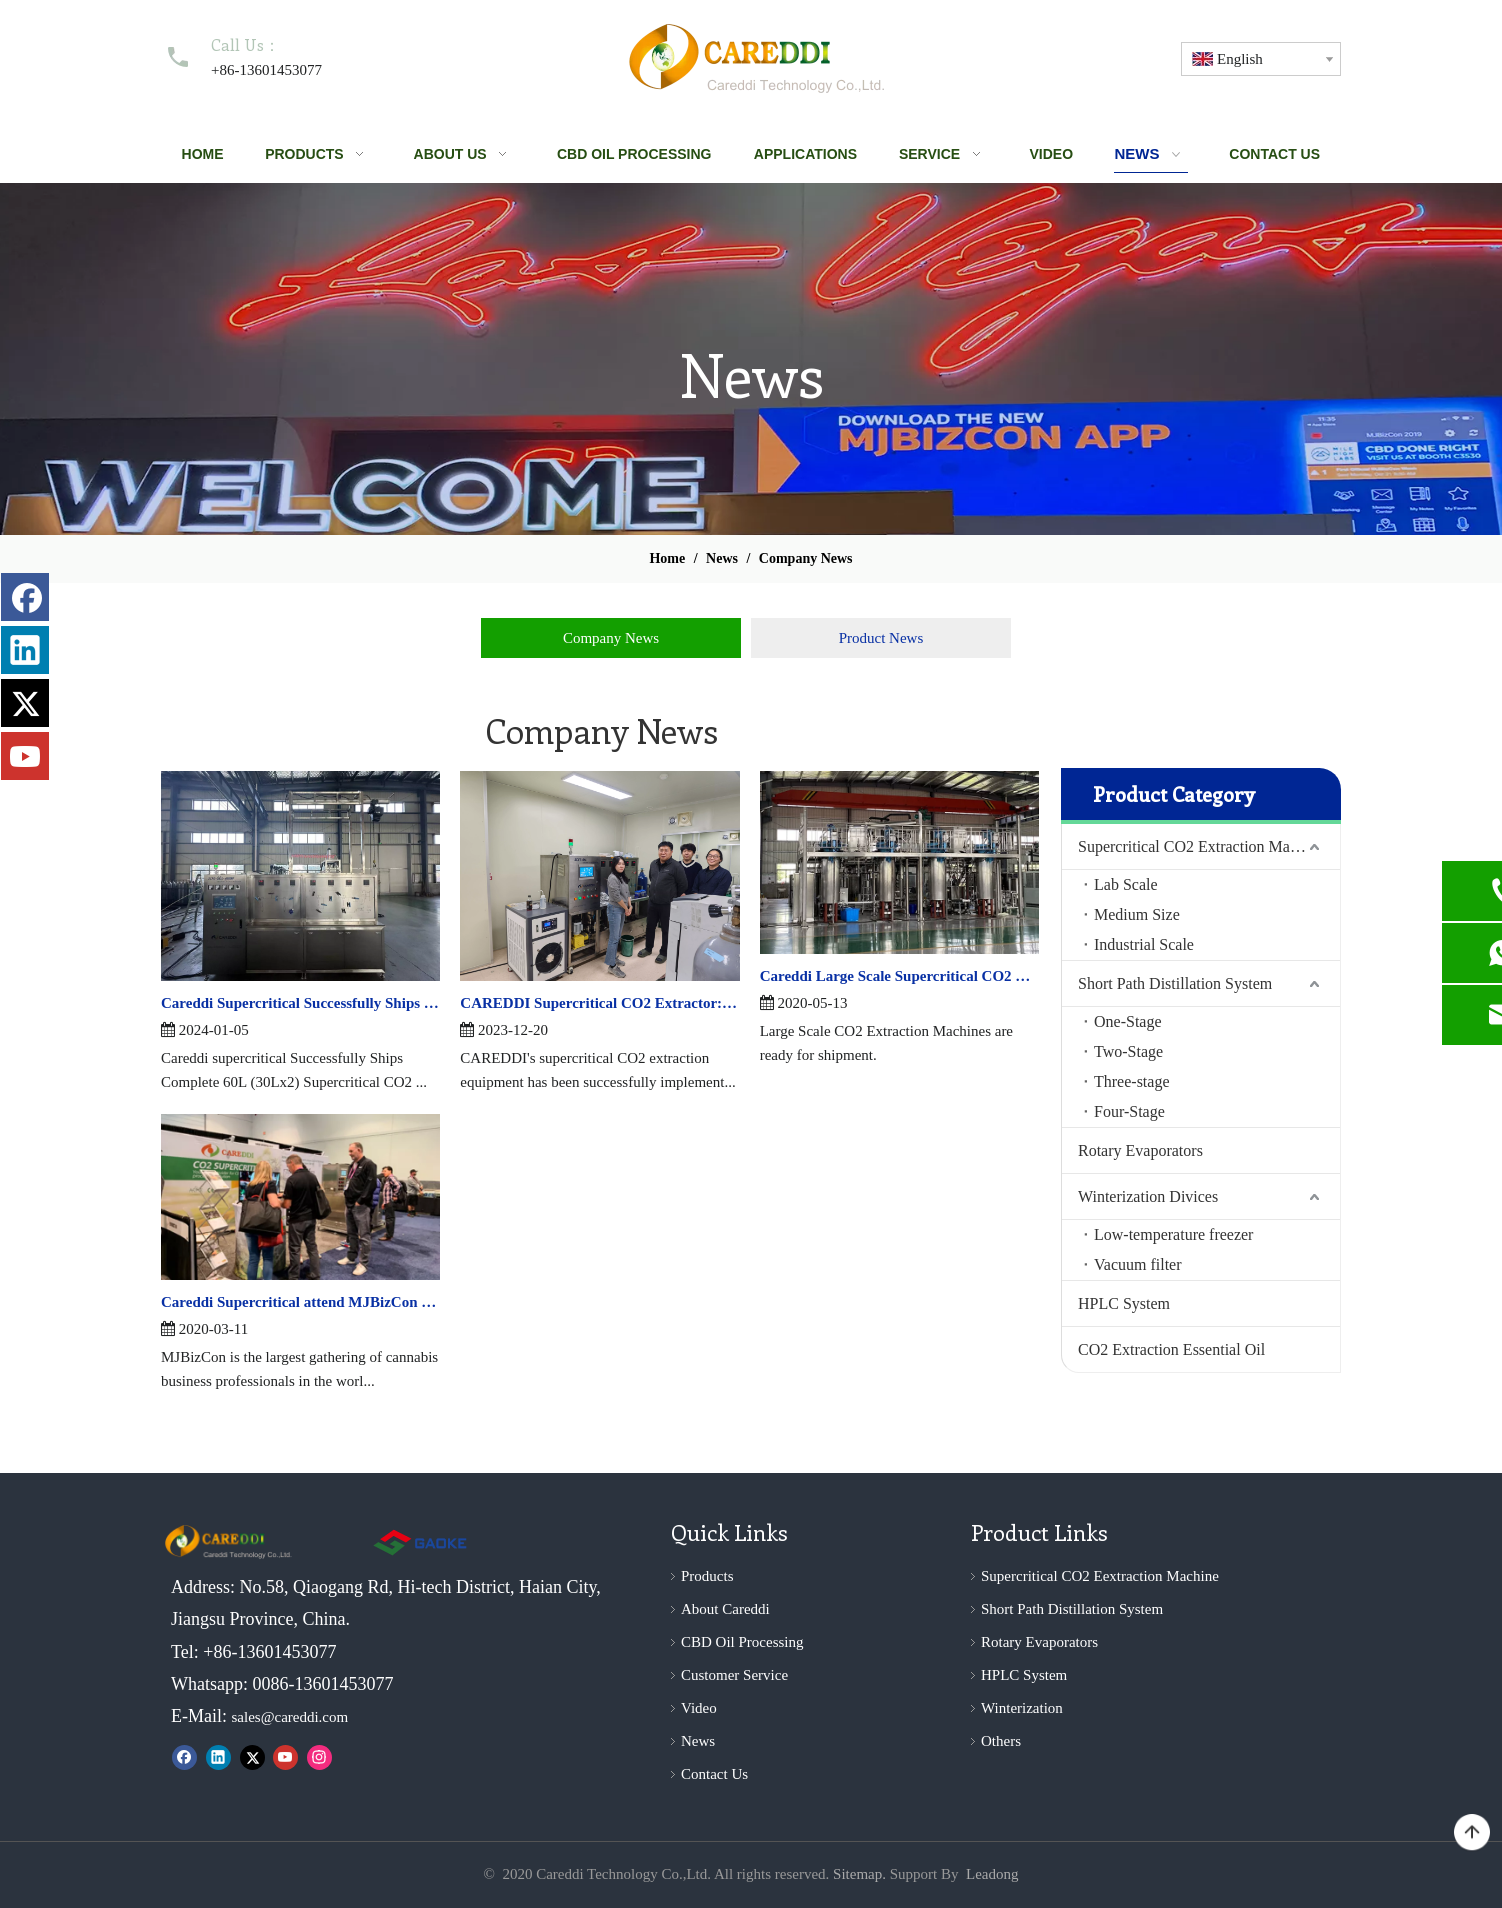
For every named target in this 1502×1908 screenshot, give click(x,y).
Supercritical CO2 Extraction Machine (1201, 846)
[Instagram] (319, 1757)
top (1472, 1833)
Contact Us (714, 1774)
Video (699, 1708)
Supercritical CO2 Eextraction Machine (1100, 1576)
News (698, 1741)
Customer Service (734, 1675)
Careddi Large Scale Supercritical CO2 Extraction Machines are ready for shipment (899, 976)
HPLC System (1124, 1303)
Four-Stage (1129, 1111)
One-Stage (1128, 1021)
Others (1001, 1741)
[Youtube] (285, 1757)
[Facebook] (184, 1757)
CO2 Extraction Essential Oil (1171, 1349)
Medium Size (1137, 914)
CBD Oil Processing (742, 1642)
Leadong (992, 1874)
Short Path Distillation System (1175, 983)
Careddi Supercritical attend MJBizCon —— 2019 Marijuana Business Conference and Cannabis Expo (300, 1302)
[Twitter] (252, 1757)
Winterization (1022, 1708)
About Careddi (725, 1609)
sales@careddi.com (290, 1717)
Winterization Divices (1148, 1196)
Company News (611, 638)
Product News (881, 638)
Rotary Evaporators (1140, 1150)
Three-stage (1132, 1081)
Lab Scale (1126, 884)
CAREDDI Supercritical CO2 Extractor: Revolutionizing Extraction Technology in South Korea (599, 1003)
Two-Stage (1128, 1051)
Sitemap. (859, 1874)
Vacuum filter (1138, 1264)
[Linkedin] (218, 1757)
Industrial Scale (1144, 944)
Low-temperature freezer (1173, 1234)
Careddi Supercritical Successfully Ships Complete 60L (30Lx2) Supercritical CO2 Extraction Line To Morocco (300, 1003)
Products (707, 1576)
